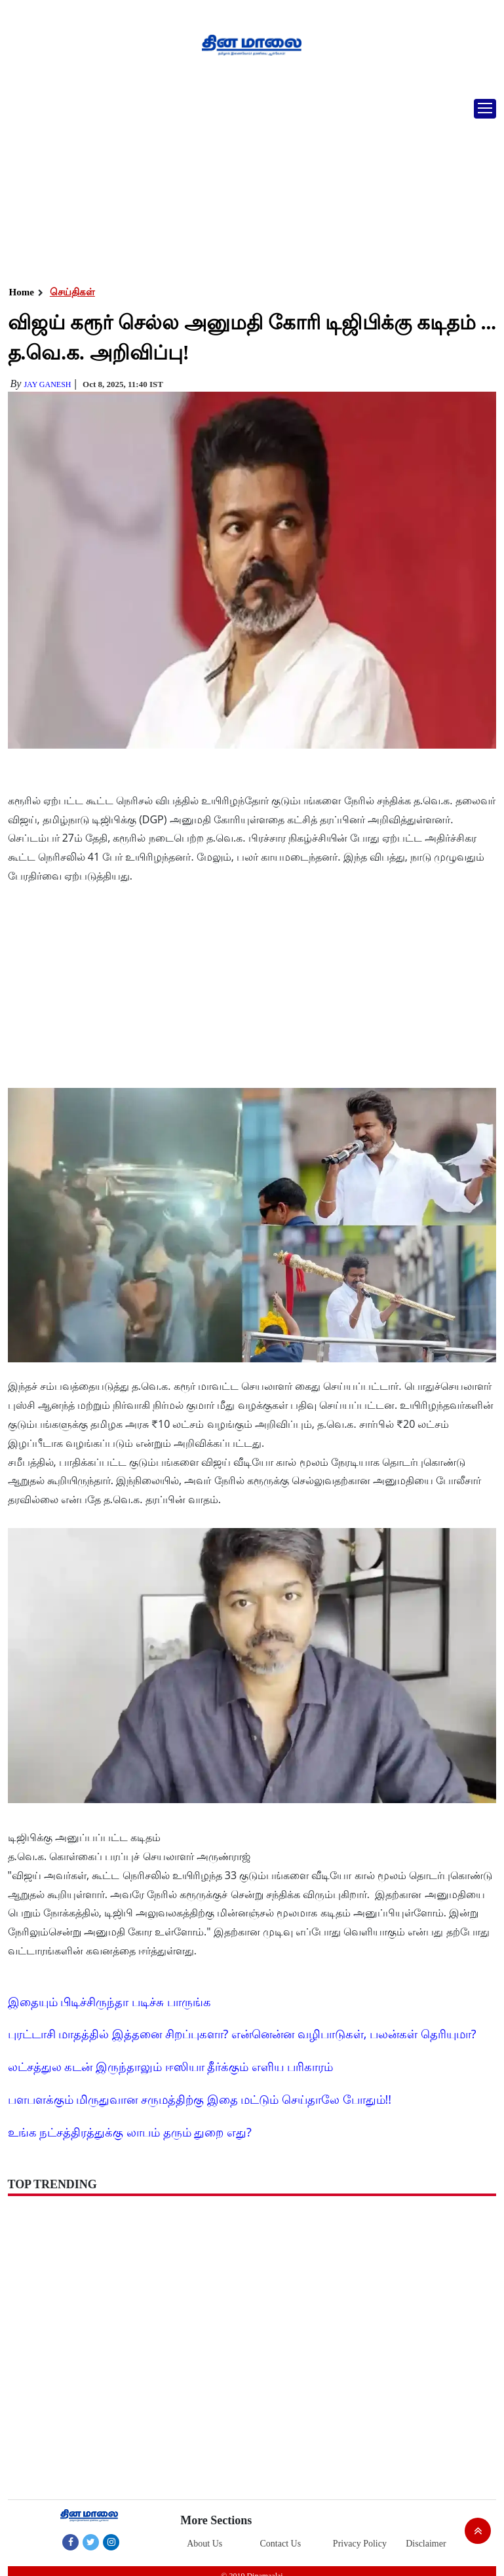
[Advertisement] (247, 186)
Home (21, 292)
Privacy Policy (360, 2543)
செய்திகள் (72, 292)
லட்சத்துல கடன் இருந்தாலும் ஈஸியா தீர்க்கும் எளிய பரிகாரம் (170, 2066)
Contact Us (280, 2543)
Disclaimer (426, 2543)
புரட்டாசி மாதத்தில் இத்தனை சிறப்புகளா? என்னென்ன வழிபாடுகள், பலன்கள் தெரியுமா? (242, 2034)
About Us (204, 2543)
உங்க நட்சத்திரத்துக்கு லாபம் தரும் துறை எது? (130, 2132)
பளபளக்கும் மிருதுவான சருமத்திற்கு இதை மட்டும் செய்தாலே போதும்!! (200, 2099)
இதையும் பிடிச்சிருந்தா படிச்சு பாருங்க (109, 2001)
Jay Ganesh (47, 384)
